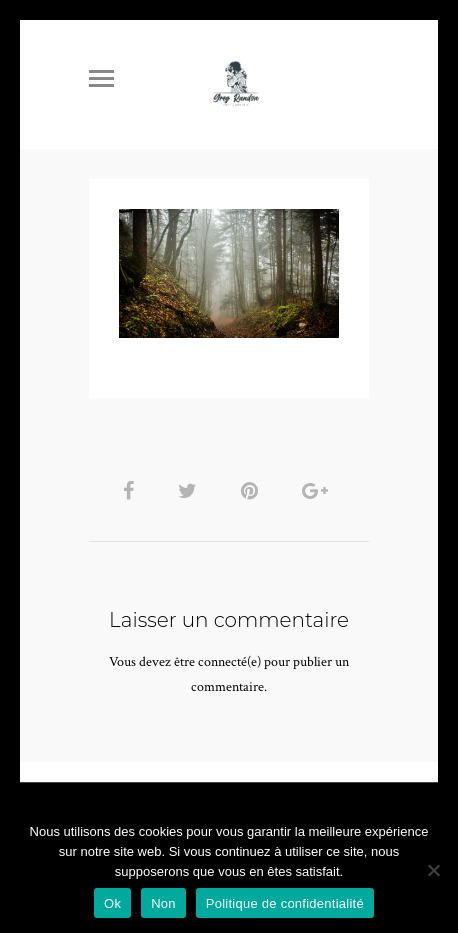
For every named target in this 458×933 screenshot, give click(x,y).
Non (163, 903)
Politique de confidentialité (285, 903)
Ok (112, 903)
